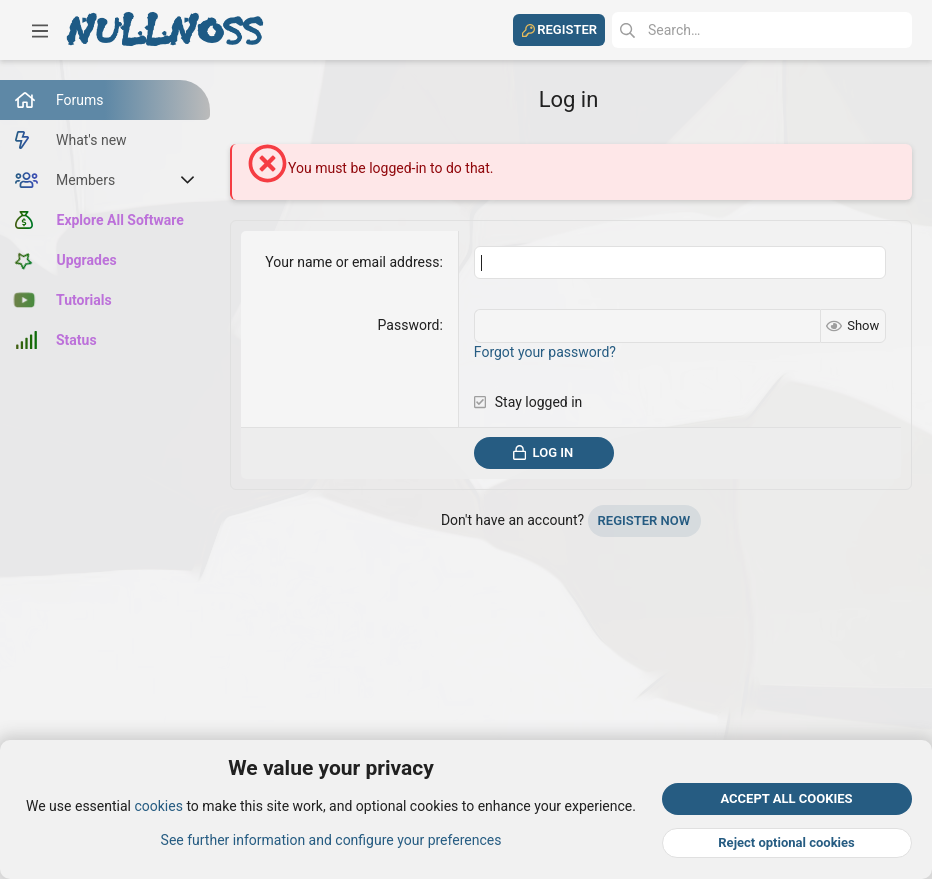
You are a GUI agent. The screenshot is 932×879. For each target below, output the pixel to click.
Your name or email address (352, 262)
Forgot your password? (545, 352)
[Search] (762, 30)
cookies (158, 807)
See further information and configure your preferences (331, 840)
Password (409, 325)
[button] (40, 30)
